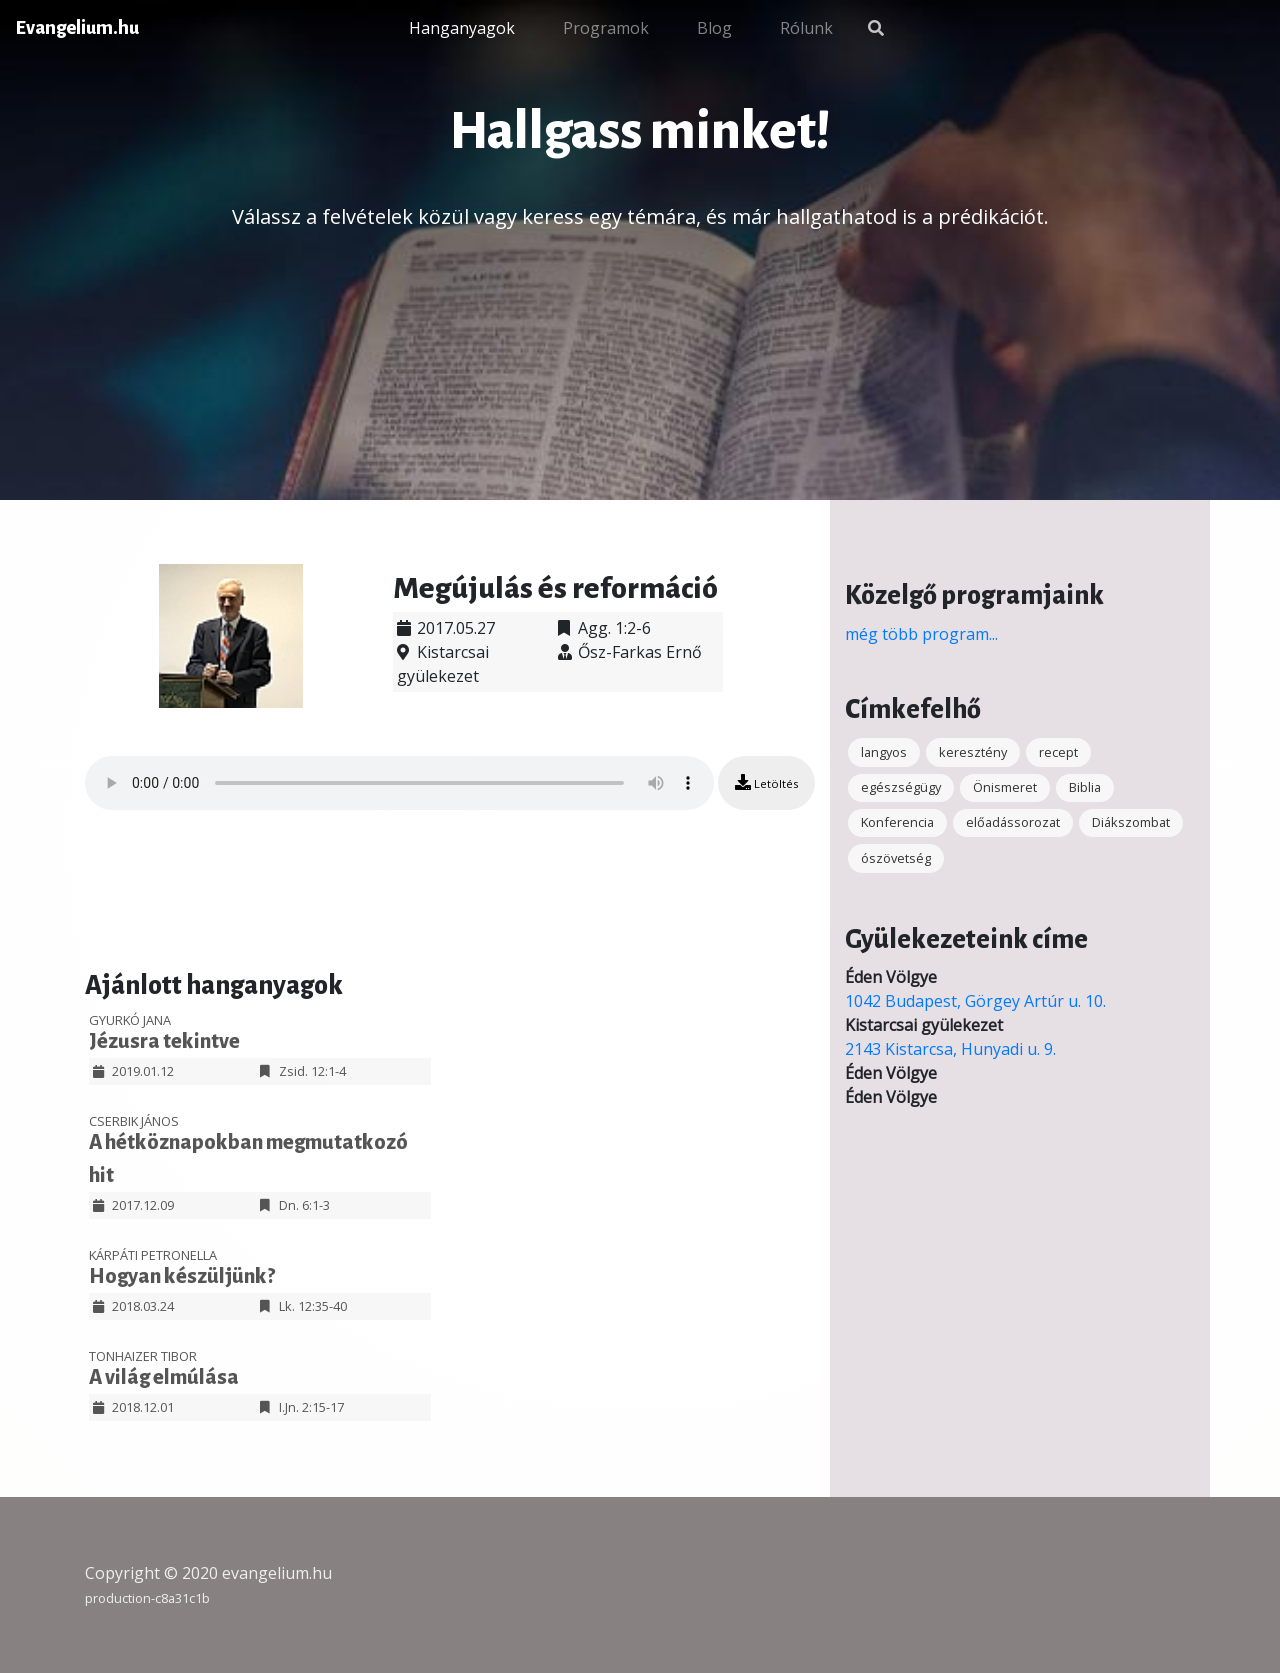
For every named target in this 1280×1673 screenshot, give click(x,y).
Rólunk (806, 28)
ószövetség (896, 858)
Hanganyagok (462, 28)
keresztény (973, 752)
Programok (606, 28)
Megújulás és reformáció (555, 588)
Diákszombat (1131, 822)
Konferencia (897, 822)
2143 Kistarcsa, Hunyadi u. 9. (950, 1049)
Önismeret (1005, 787)
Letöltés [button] (766, 782)
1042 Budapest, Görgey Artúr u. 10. (975, 1001)
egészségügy (901, 787)
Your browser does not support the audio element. (399, 783)
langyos (884, 752)
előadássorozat (1013, 822)
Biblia (1085, 787)
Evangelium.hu (77, 28)
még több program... (921, 634)
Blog (714, 28)
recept (1058, 752)
